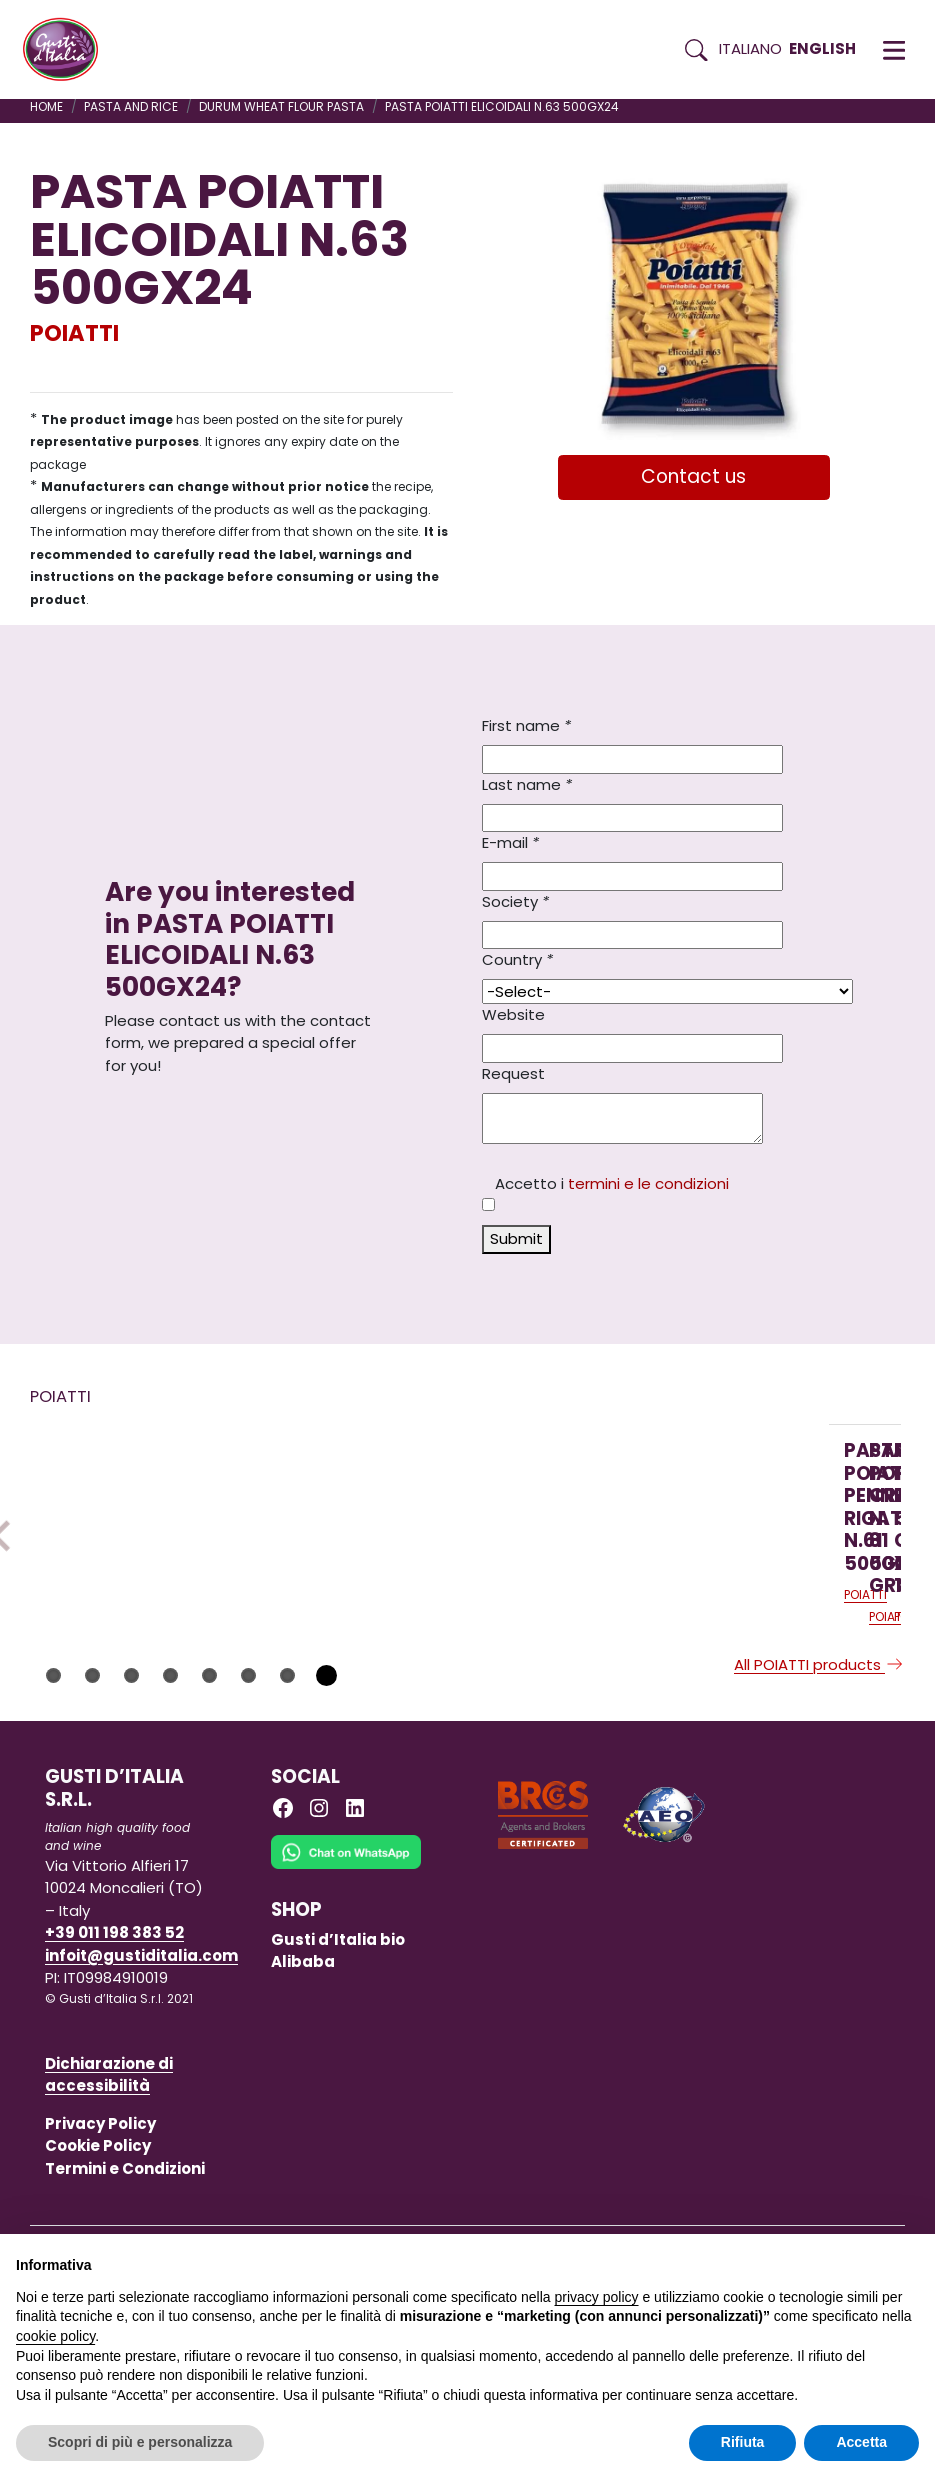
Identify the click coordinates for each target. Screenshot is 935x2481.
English (822, 48)
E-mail (510, 842)
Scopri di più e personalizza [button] (140, 2442)
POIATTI (74, 333)
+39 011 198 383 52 (114, 2082)
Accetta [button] (861, 2442)
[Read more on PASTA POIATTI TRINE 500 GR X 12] (684, 1544)
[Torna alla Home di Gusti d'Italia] (68, 50)
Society (515, 901)
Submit (516, 1238)
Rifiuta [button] (743, 2442)
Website (513, 1014)
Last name (527, 784)
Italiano (750, 48)
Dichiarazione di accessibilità (109, 2225)
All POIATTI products (819, 1814)
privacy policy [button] (597, 2297)
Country (517, 959)
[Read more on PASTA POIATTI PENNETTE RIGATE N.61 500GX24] (154, 1544)
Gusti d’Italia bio (338, 2089)
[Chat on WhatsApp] (346, 2015)
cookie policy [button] (55, 2336)
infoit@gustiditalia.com (141, 2105)
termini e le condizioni (648, 1183)
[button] (894, 50)
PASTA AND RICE (131, 106)
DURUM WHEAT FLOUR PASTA (281, 106)
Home (46, 106)
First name (526, 725)
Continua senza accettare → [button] (826, 2259)
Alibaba (303, 2111)
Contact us (693, 476)
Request (513, 1073)
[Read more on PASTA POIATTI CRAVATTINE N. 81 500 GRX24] (419, 1544)
